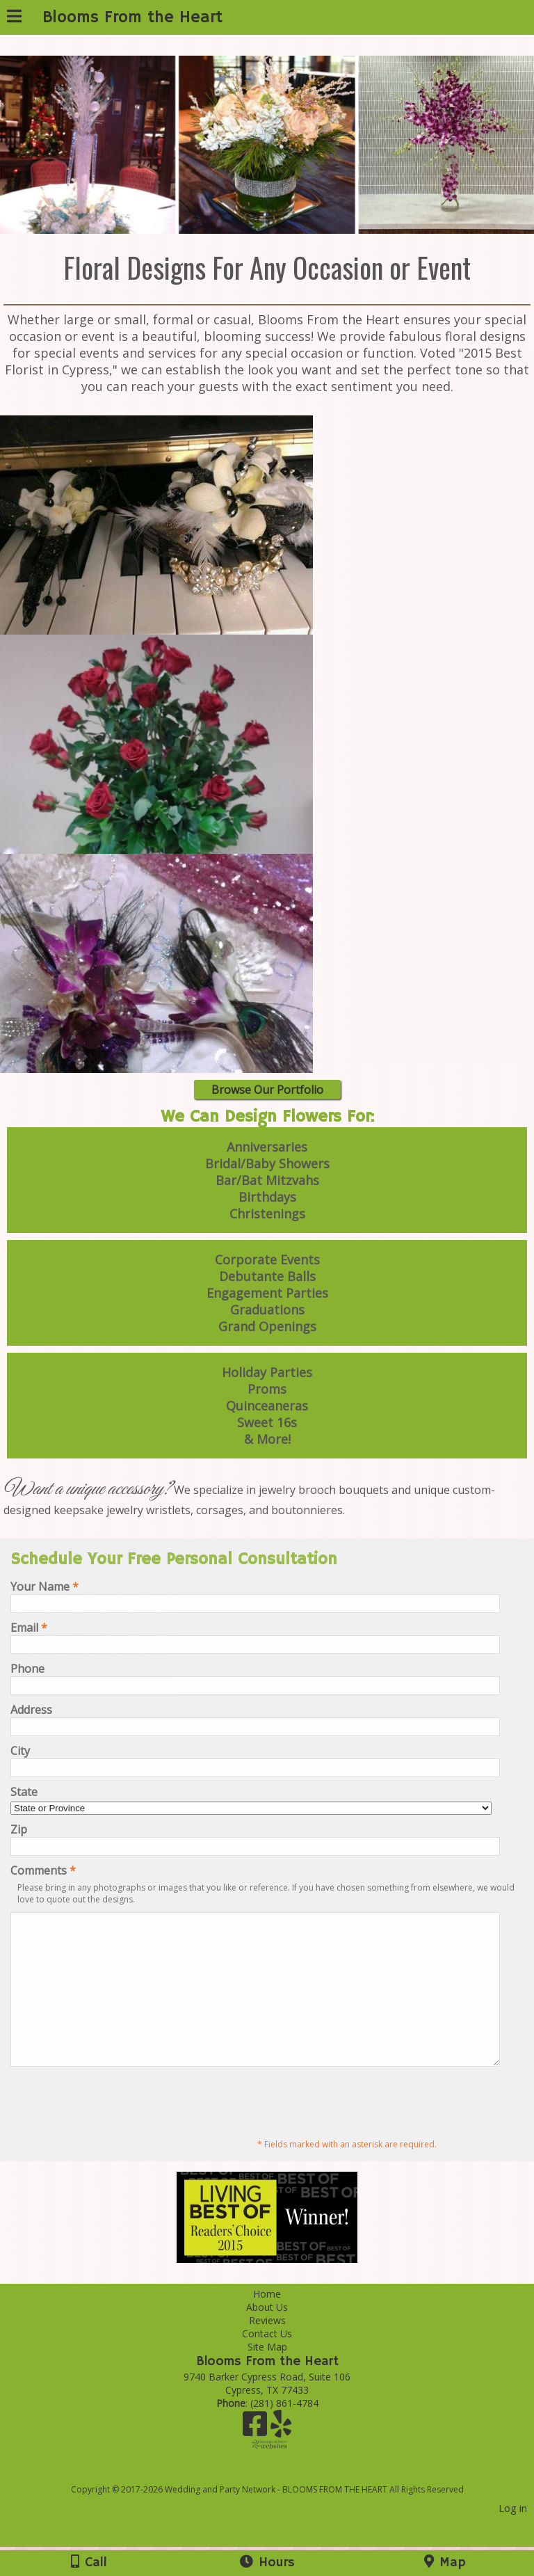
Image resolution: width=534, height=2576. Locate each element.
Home (267, 2323)
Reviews (267, 2349)
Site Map (267, 2376)
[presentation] (116, 2130)
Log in (513, 2537)
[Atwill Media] (279, 2503)
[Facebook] (256, 2458)
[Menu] (14, 18)
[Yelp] (280, 2458)
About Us (267, 2336)
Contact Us (267, 2362)
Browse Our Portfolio (267, 1089)
